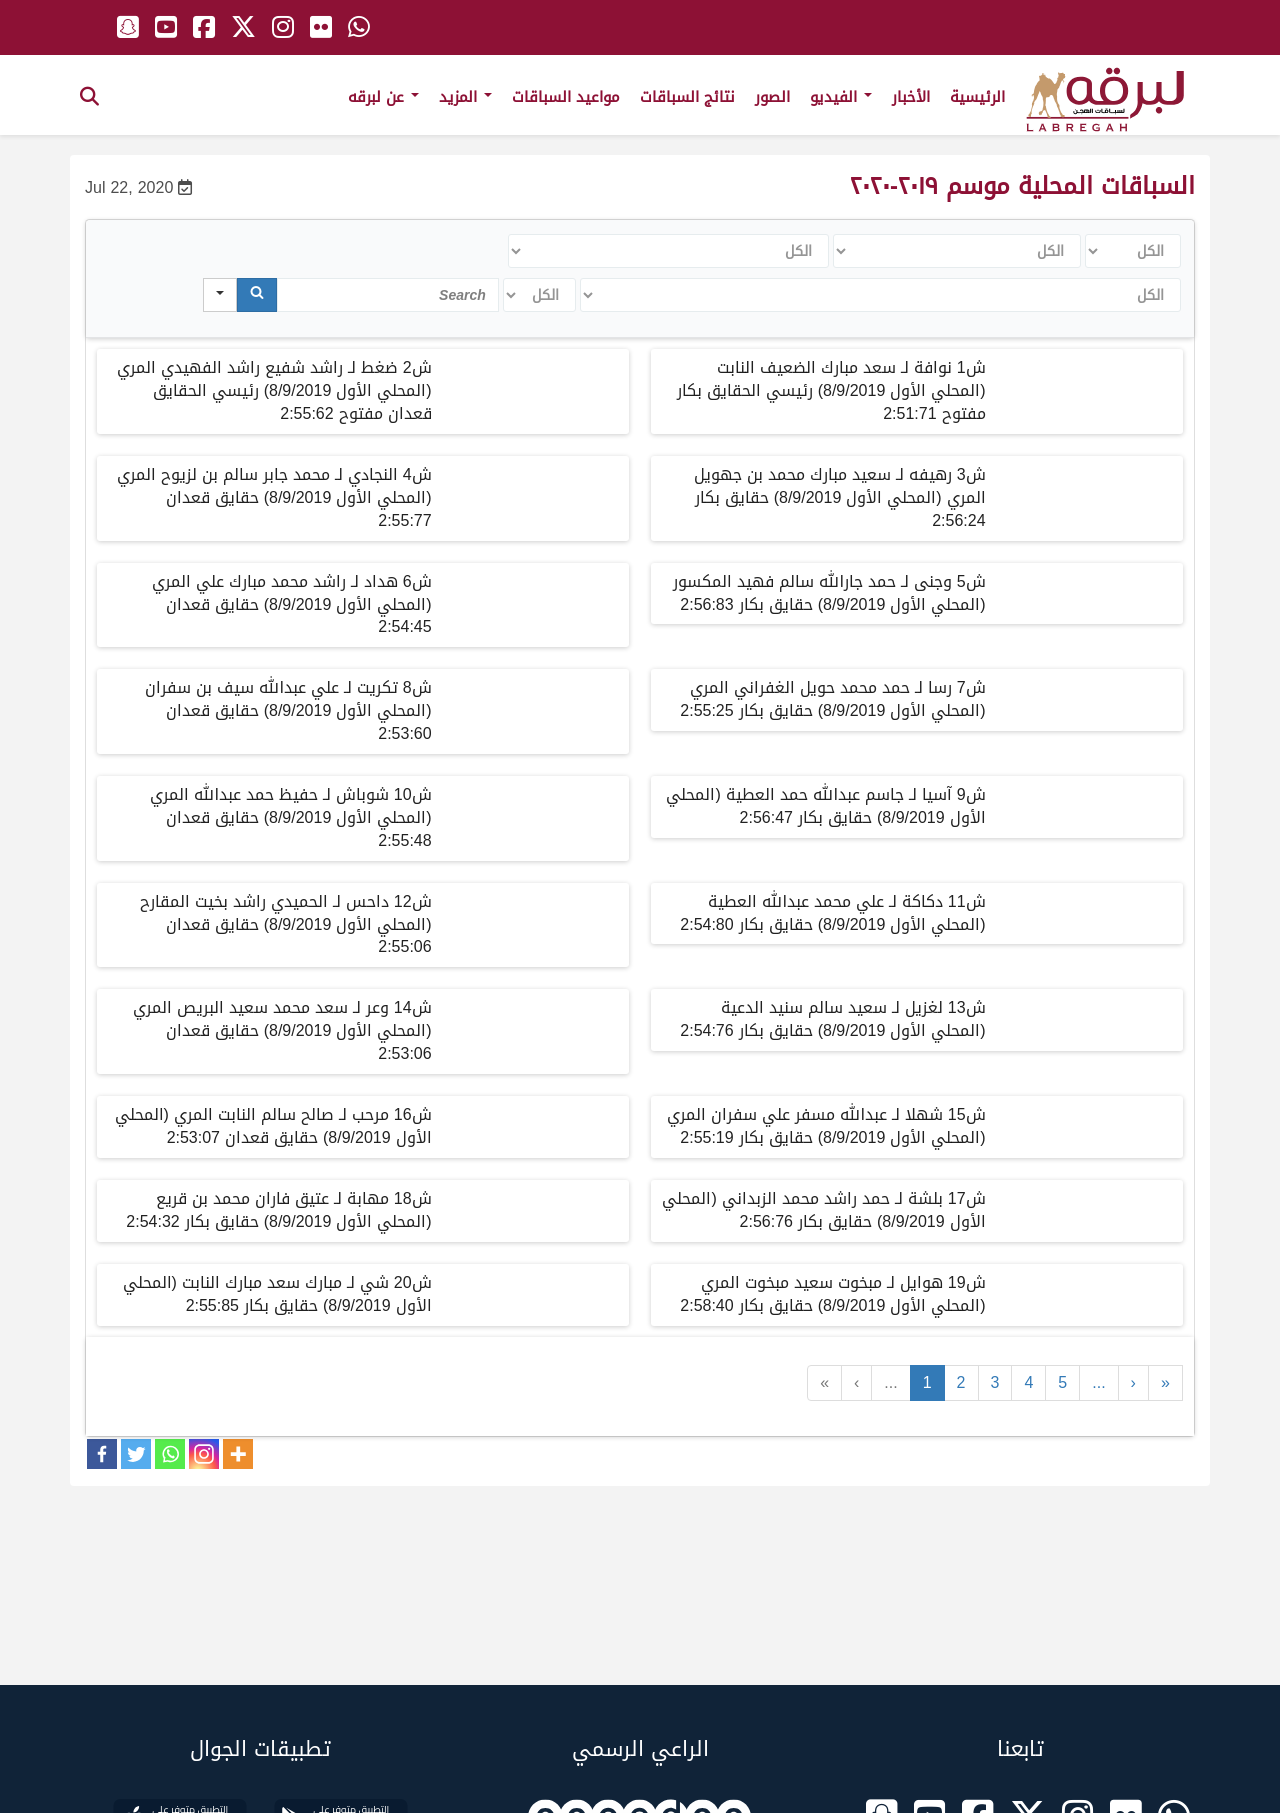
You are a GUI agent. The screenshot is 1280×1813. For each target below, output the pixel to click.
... (890, 1382)
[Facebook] (102, 1454)
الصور (772, 97)
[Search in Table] (388, 295)
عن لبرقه (383, 97)
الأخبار (911, 97)
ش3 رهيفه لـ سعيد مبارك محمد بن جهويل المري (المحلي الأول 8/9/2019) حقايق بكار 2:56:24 (840, 497)
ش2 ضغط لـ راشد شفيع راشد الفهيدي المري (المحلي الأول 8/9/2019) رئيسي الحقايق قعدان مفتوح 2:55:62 (274, 390)
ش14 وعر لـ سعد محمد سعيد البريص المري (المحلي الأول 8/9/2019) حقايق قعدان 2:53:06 (282, 1030)
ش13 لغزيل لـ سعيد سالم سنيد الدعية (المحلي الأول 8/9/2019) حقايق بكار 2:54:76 (832, 1019)
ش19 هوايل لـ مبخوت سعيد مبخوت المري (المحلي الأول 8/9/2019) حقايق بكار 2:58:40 (832, 1294)
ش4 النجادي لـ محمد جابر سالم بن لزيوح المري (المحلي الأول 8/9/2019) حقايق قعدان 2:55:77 (274, 497)
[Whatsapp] (170, 1454)
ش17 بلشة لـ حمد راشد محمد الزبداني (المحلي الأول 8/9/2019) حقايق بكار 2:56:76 (823, 1210)
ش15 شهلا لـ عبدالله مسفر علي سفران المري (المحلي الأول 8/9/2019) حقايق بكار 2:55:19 (826, 1126)
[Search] (257, 295)
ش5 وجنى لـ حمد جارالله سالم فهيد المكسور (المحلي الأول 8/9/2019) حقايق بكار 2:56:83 (829, 593)
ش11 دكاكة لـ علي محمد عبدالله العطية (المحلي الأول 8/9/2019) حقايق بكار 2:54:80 (832, 913)
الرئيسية (977, 97)
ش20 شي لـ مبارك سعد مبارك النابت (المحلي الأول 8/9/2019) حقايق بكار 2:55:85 (277, 1294)
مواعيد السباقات (566, 97)
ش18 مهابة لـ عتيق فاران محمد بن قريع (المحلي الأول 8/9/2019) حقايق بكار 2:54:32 (278, 1210)
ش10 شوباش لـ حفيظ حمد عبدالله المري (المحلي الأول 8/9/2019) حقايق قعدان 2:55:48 (291, 817)
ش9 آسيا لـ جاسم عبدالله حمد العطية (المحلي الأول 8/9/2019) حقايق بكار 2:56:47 (825, 806)
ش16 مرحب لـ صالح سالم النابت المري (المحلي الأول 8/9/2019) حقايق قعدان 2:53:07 (273, 1126)
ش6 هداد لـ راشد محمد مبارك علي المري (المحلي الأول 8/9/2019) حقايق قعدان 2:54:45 (292, 604)
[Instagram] (204, 1454)
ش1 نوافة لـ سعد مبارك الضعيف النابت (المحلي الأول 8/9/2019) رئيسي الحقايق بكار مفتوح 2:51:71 (831, 390)
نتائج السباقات (687, 97)
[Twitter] (136, 1454)
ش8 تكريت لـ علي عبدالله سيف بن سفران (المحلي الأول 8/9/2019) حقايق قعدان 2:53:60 (288, 710)
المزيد (465, 97)
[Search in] (220, 295)
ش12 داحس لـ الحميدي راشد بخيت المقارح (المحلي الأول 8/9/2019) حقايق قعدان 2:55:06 (286, 924)
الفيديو (841, 97)
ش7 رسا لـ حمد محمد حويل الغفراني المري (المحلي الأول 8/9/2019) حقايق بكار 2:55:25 (832, 699)
